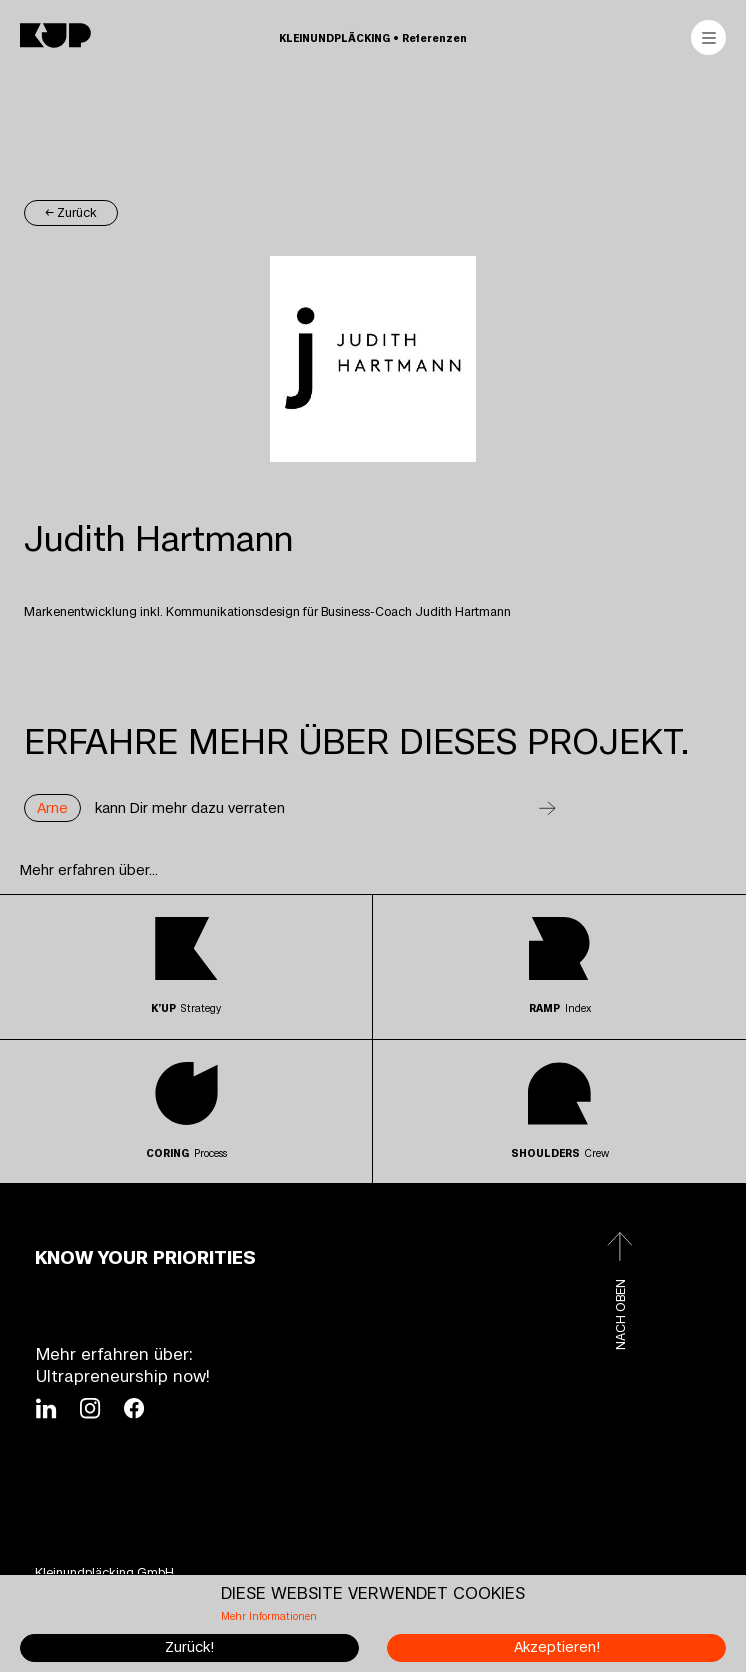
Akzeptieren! (557, 1647)
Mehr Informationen (269, 1617)
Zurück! (189, 1647)
